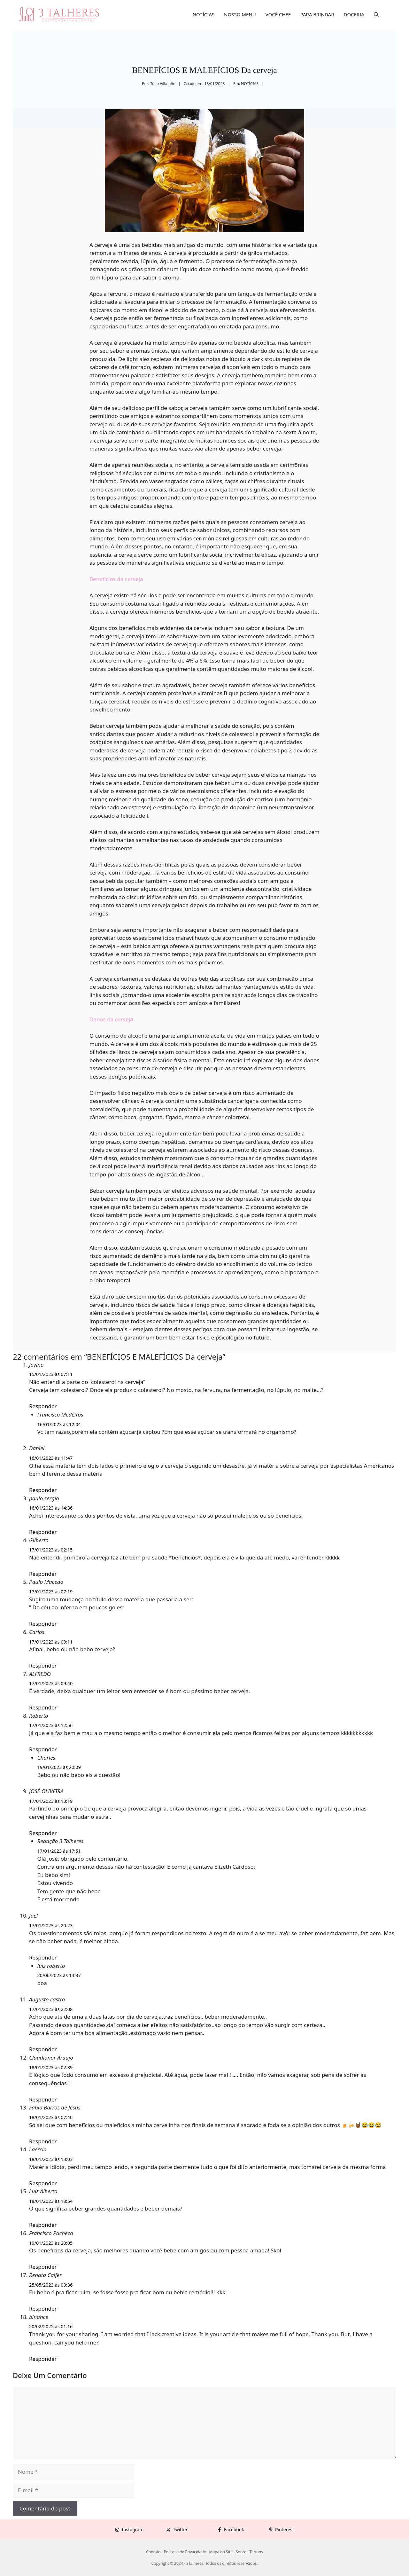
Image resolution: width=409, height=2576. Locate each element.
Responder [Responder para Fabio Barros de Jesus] (43, 2141)
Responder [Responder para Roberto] (43, 1749)
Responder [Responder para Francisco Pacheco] (43, 2266)
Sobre (241, 2552)
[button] (376, 14)
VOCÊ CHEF (278, 14)
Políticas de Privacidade (185, 2552)
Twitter (180, 2529)
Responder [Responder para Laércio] (43, 2183)
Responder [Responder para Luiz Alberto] (43, 2224)
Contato (153, 2552)
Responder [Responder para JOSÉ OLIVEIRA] (43, 1833)
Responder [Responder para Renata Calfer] (43, 2308)
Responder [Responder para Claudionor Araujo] (43, 2099)
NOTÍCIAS (203, 14)
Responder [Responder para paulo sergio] (43, 1531)
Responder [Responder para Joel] (43, 1957)
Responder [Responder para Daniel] (43, 1490)
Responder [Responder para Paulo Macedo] (43, 1623)
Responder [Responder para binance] (43, 2358)
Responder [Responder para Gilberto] (43, 1573)
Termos (256, 2552)
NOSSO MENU (240, 14)
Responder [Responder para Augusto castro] (43, 2049)
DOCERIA (354, 14)
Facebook (234, 2529)
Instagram (132, 2529)
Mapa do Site (221, 2552)
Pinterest (284, 2529)
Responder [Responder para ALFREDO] (43, 1707)
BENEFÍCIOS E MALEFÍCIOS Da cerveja (204, 70)
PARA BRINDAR (317, 14)
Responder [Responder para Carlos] (43, 1665)
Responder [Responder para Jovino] (43, 1406)
